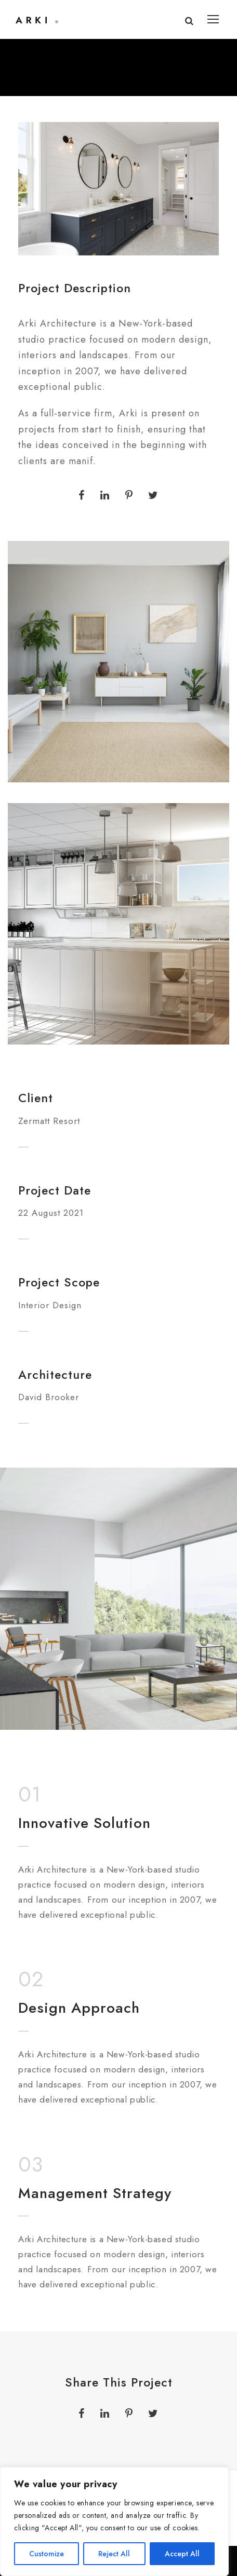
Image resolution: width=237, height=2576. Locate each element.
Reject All (114, 2553)
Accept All (182, 2553)
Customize (46, 2553)
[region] (114, 2521)
